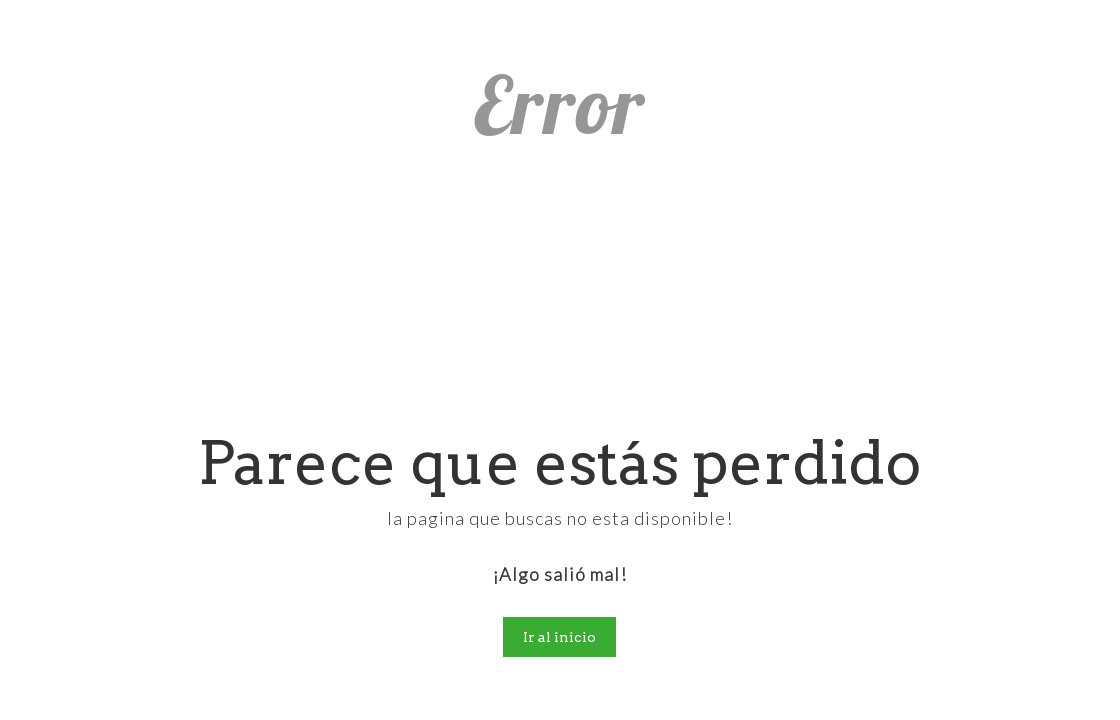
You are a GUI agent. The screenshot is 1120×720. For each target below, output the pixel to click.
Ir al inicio (559, 637)
